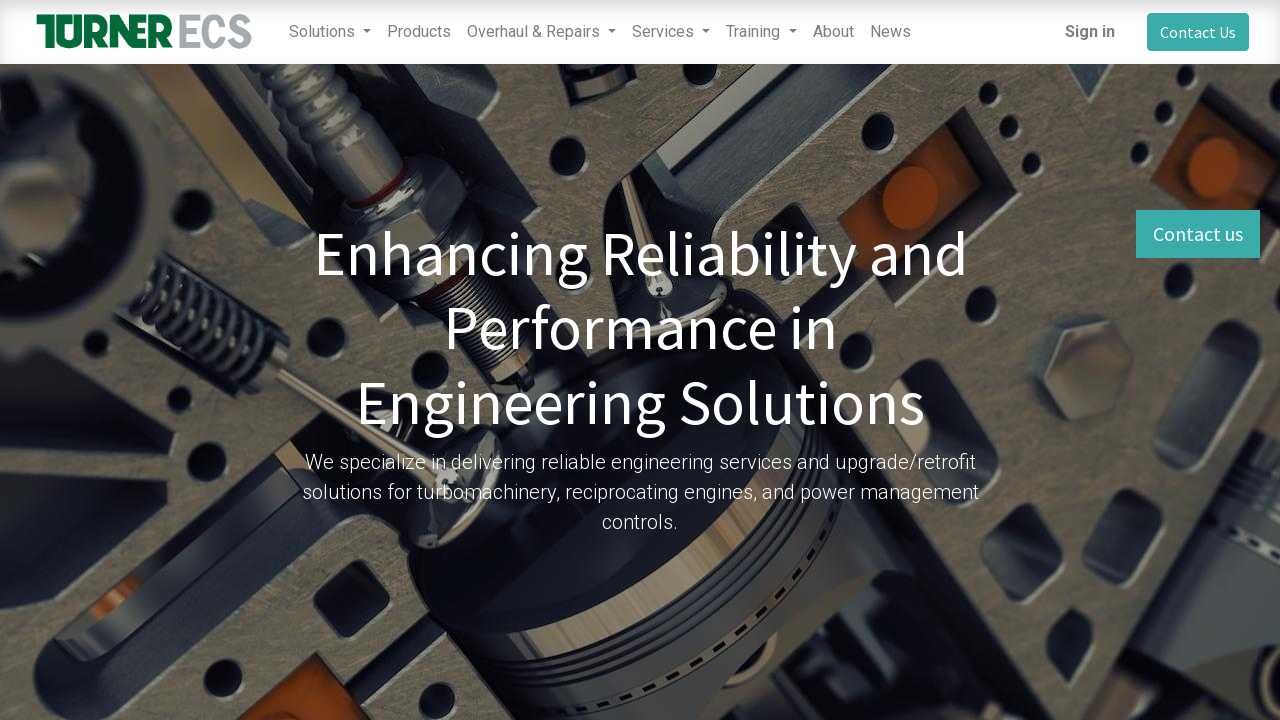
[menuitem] (419, 32)
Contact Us (1198, 32)
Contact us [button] (1198, 233)
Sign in (1090, 31)
